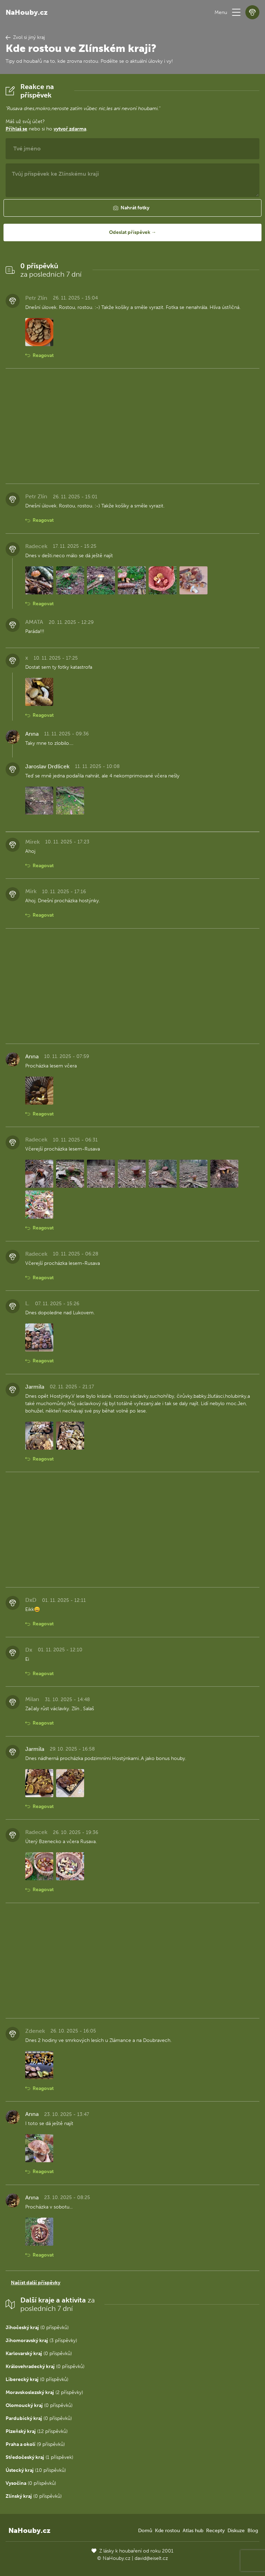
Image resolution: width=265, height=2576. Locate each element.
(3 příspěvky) (41, 2341)
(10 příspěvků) (36, 2470)
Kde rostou (167, 2531)
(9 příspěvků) (35, 2444)
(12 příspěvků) (37, 2431)
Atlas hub (193, 2531)
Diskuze (236, 2531)
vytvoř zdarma (70, 129)
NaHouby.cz (27, 12)
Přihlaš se (16, 129)
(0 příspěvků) (37, 2328)
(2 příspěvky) (44, 2392)
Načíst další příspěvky (35, 2283)
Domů (145, 2531)
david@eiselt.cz (151, 2558)
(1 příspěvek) (39, 2457)
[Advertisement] (132, 426)
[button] (236, 12)
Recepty (215, 2531)
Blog (252, 2531)
